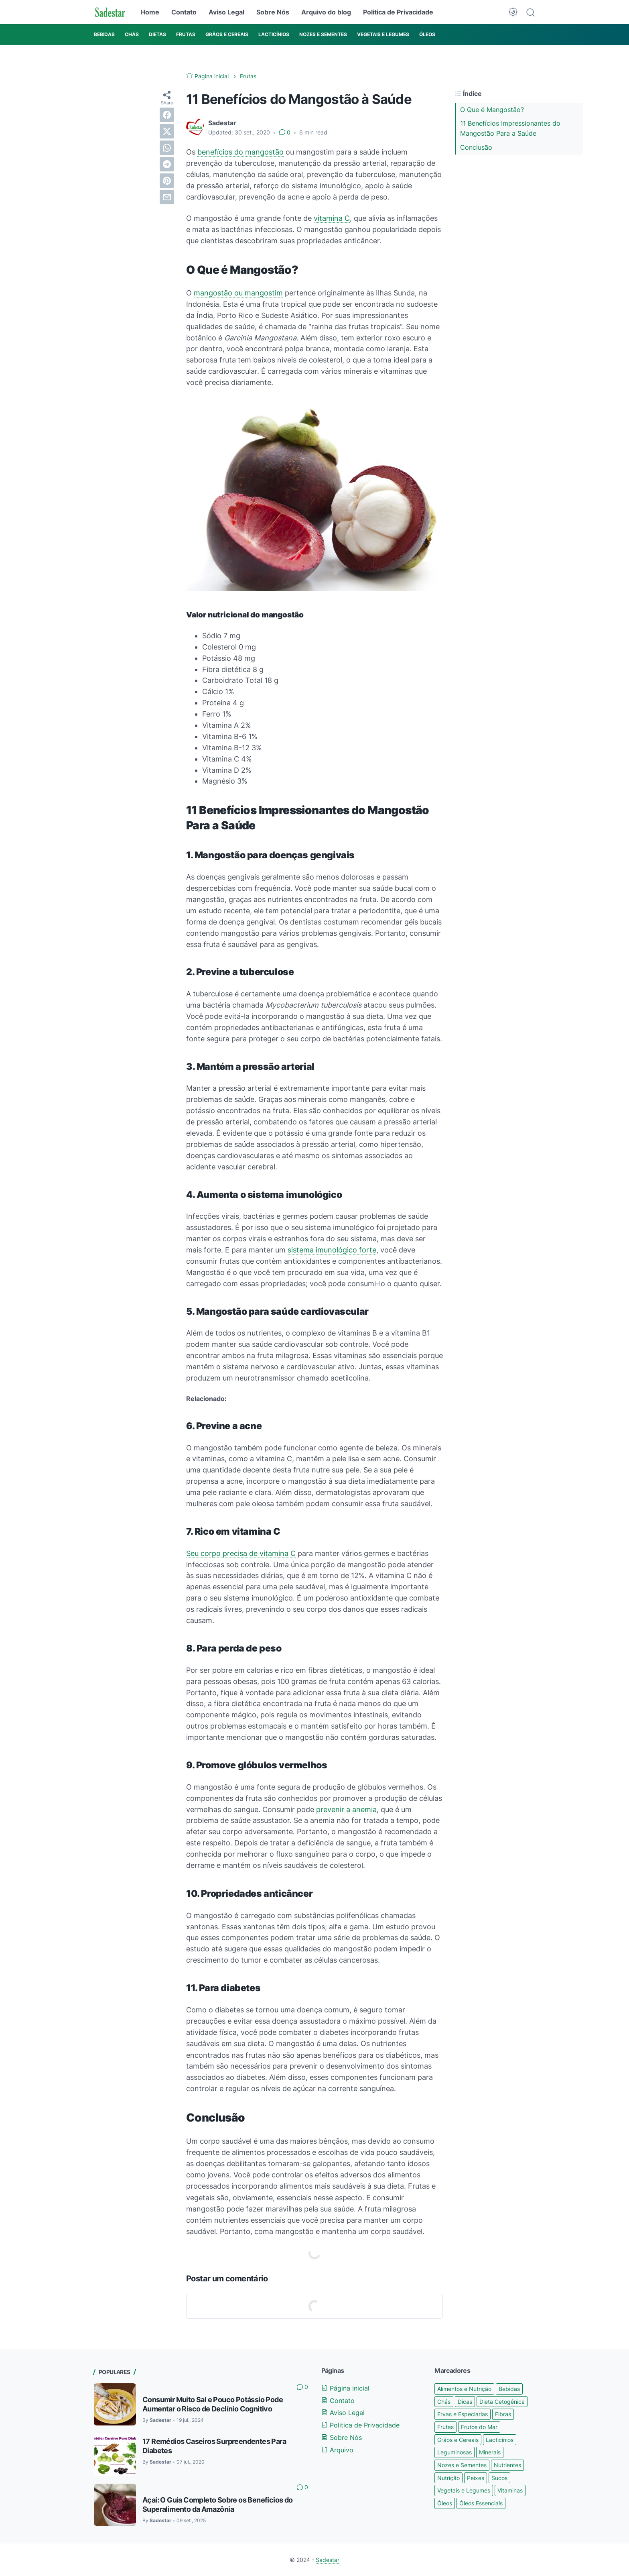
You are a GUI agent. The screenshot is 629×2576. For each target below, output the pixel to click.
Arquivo (337, 2450)
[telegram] (167, 164)
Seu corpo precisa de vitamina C (241, 1553)
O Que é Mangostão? (492, 110)
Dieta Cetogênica (502, 2401)
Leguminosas (454, 2452)
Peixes (475, 2477)
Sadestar (327, 2559)
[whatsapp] (167, 148)
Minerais (490, 2452)
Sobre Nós (272, 12)
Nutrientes (507, 2465)
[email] (167, 197)
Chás (443, 2401)
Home (149, 12)
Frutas (445, 2426)
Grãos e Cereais (458, 2439)
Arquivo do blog (326, 12)
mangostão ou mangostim (238, 293)
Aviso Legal (226, 12)
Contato (184, 12)
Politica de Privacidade (398, 12)
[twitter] (167, 131)
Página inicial (345, 2388)
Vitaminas (510, 2490)
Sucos (499, 2477)
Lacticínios (499, 2439)
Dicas (465, 2401)
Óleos (444, 2503)
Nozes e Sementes (462, 2465)
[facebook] (167, 115)
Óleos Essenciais (481, 2503)
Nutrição (448, 2477)
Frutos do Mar (479, 2426)
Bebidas (509, 2388)
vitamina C (332, 218)
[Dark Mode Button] (513, 12)
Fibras (503, 2414)
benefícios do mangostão (240, 152)
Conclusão (476, 147)
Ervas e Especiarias (462, 2414)
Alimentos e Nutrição (464, 2388)
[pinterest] (167, 180)
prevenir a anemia (346, 1809)
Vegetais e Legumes (463, 2490)
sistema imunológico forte (332, 1250)
